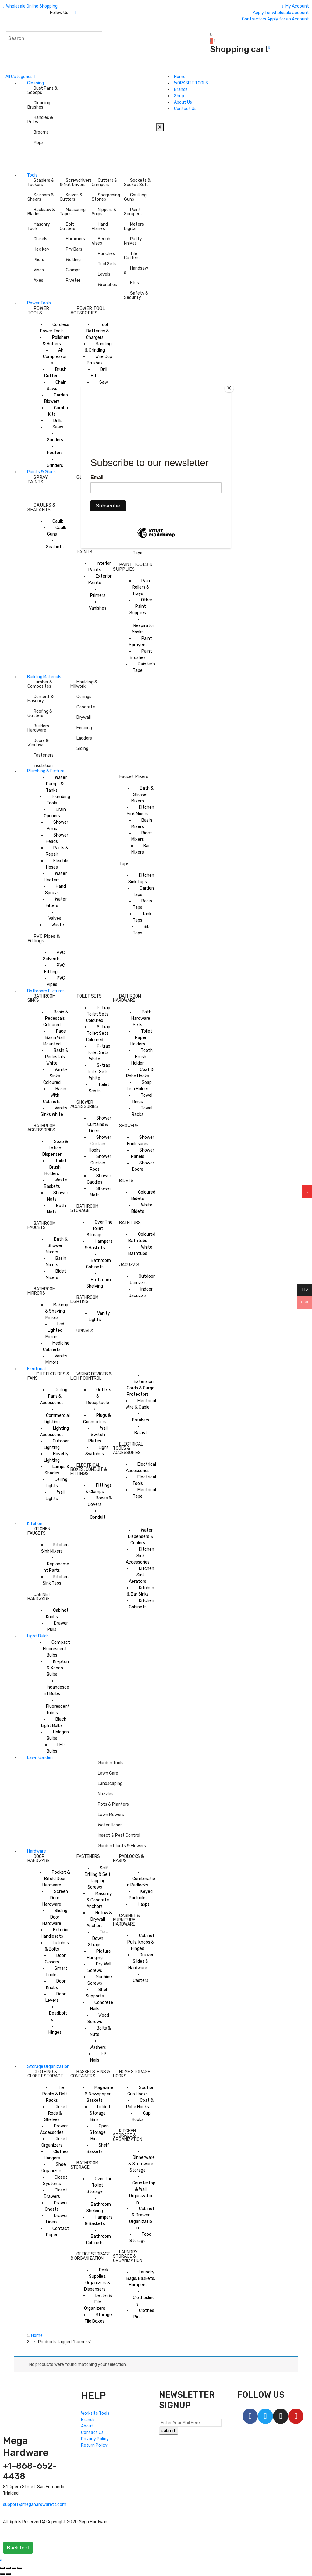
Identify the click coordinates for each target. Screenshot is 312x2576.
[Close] (229, 387)
